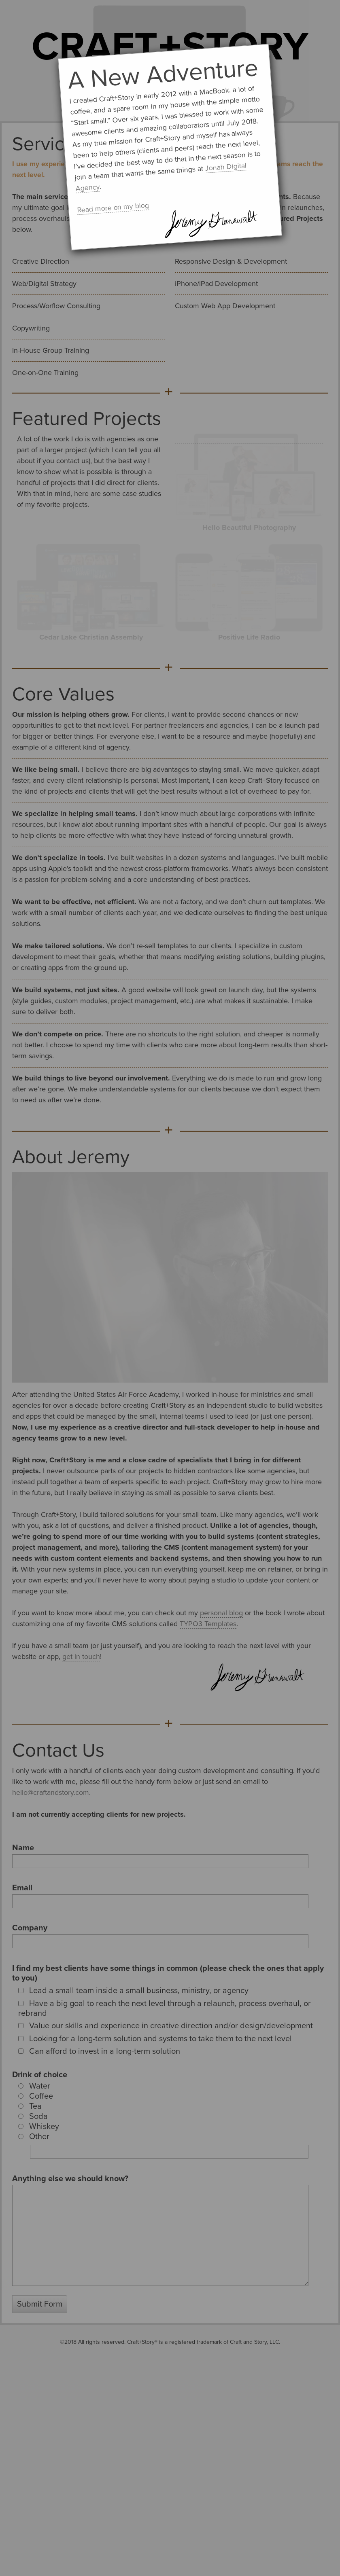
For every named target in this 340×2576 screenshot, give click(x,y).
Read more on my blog (113, 207)
